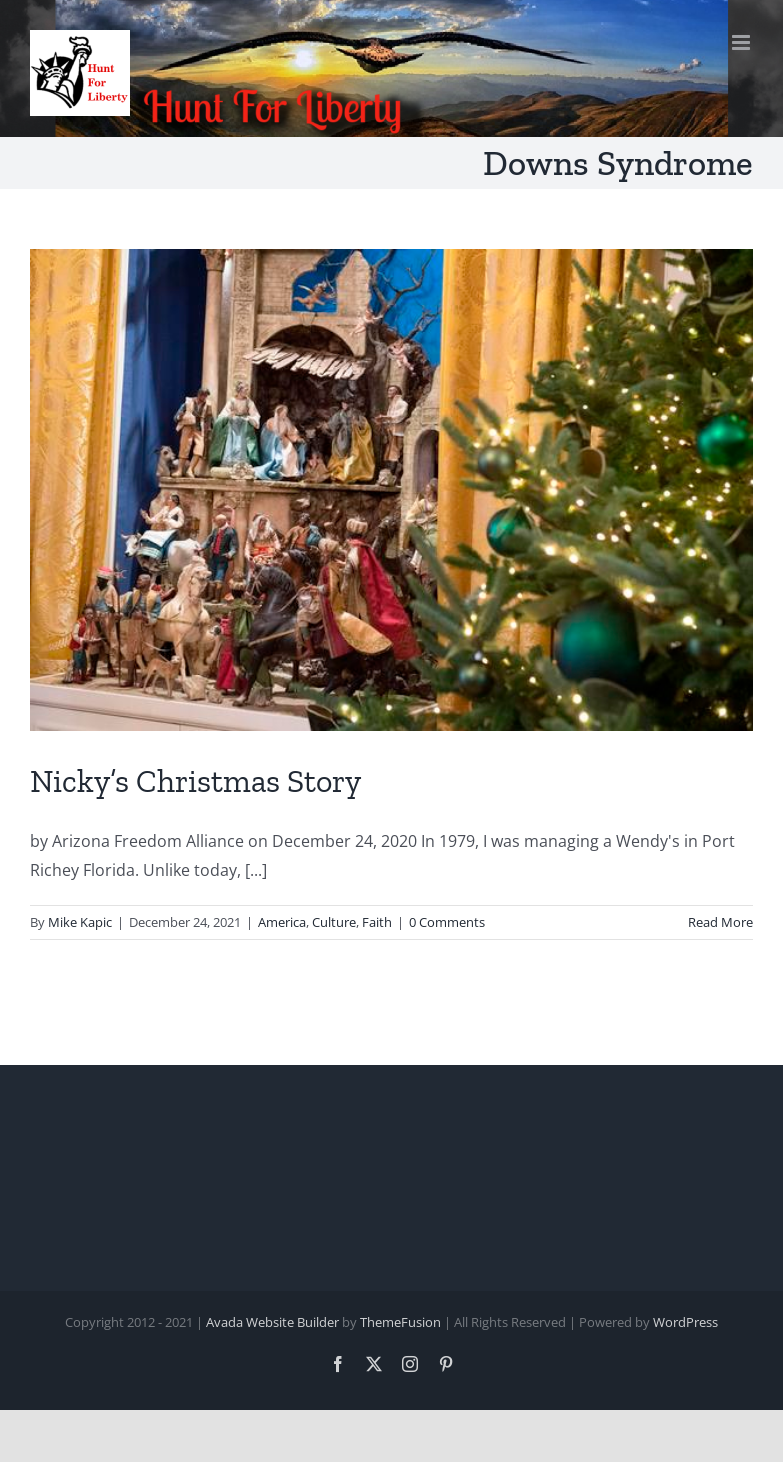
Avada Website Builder (272, 1322)
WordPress (685, 1322)
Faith (377, 922)
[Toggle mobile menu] (742, 42)
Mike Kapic (80, 922)
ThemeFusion (400, 1322)
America (282, 922)
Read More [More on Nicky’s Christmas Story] (720, 922)
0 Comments (447, 922)
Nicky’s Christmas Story (195, 781)
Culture (334, 922)
